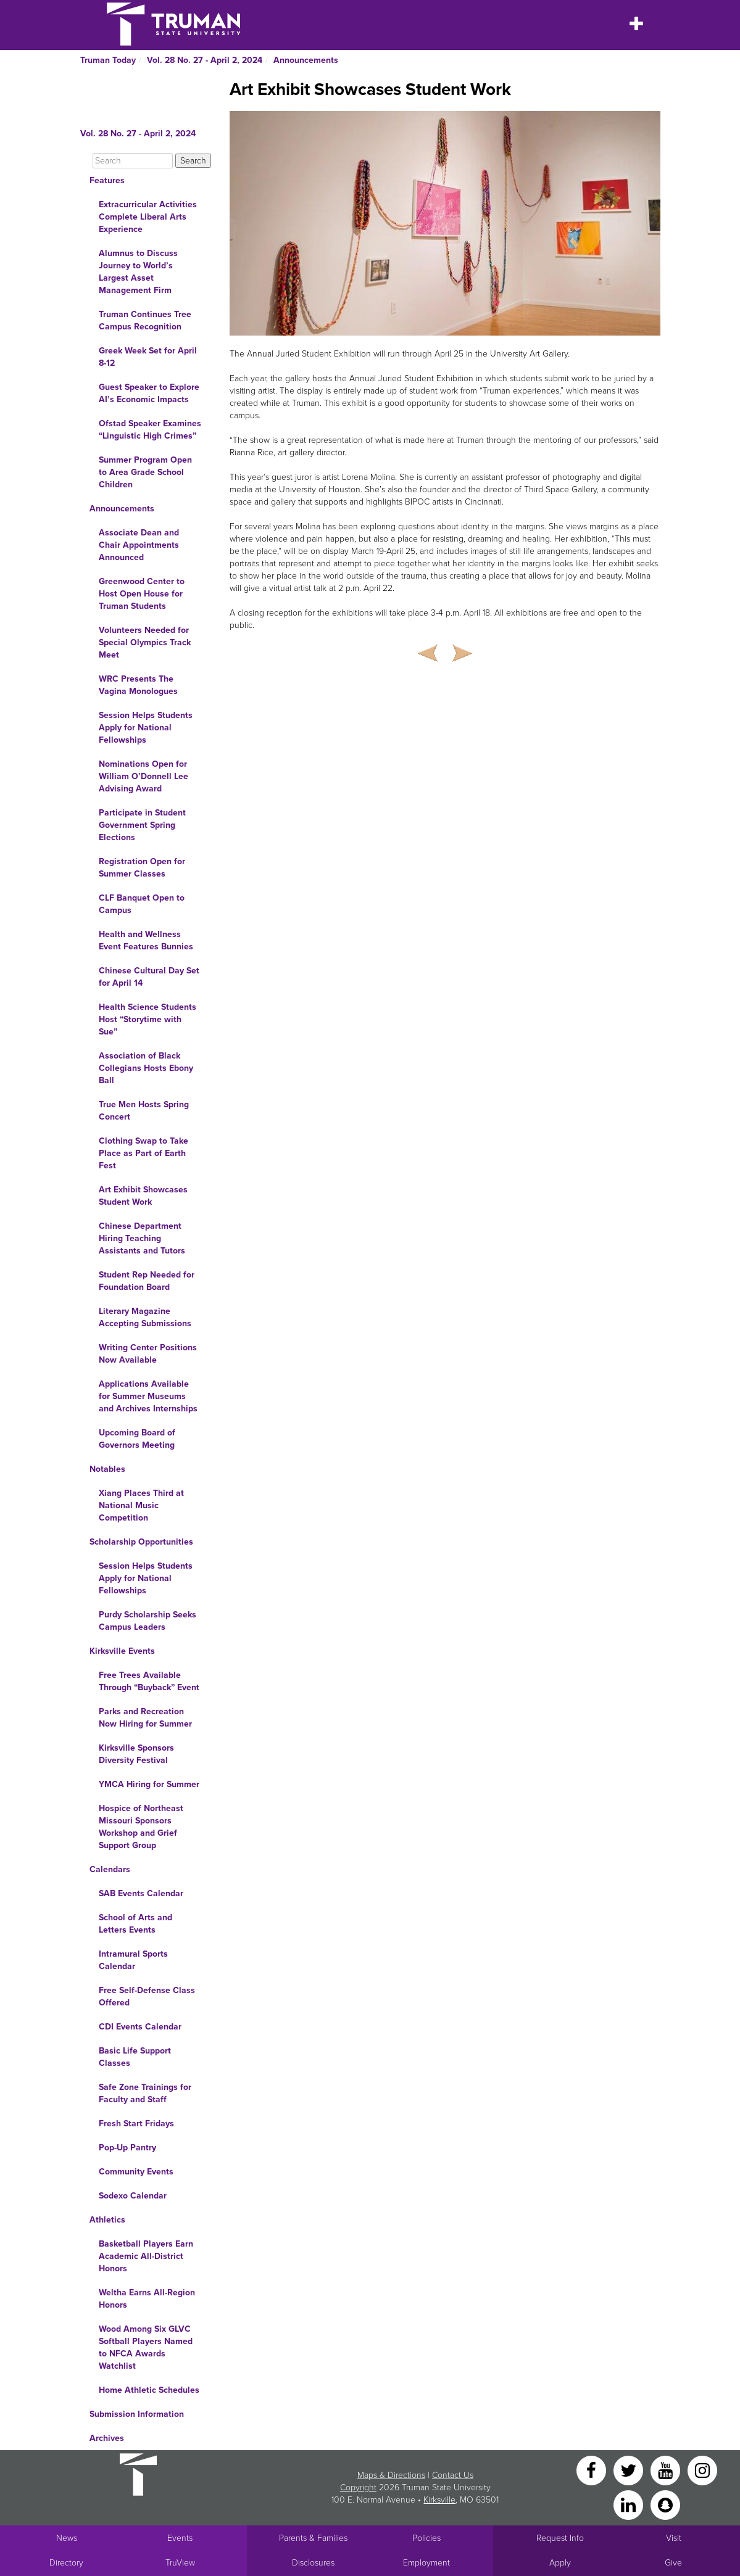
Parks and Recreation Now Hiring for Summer (145, 1717)
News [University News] (66, 2538)
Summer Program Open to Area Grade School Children (145, 472)
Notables (107, 1469)
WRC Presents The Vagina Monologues (138, 685)
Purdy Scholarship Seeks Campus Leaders (147, 1620)
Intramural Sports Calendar (133, 1960)
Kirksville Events (122, 1651)
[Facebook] (592, 2469)
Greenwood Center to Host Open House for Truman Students (142, 593)
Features (107, 180)
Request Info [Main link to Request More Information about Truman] (560, 2538)
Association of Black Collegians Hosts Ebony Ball (146, 1068)
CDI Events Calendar (140, 2026)
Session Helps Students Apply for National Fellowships (146, 727)
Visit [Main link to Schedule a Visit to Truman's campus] (673, 2538)
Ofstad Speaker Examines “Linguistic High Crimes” (150, 429)
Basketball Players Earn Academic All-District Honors (146, 2256)
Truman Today (108, 60)
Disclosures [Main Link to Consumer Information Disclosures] (313, 2562)
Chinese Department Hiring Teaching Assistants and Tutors (142, 1238)
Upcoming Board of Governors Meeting (137, 1438)
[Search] (133, 160)
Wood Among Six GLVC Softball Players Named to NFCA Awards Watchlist (146, 2347)
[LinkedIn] (629, 2504)
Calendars (109, 1869)
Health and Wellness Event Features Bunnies (146, 940)
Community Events (136, 2171)
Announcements (305, 60)
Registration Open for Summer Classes (142, 867)
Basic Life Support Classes (135, 2057)
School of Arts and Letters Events (135, 1923)
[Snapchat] (665, 2504)
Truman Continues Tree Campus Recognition (145, 320)
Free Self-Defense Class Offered (147, 1996)
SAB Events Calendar (141, 1893)
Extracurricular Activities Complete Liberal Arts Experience (148, 216)
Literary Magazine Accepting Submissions (145, 1317)
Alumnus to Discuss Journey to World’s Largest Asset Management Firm (138, 271)
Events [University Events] (180, 2538)
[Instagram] (702, 2469)
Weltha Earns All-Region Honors (147, 2298)
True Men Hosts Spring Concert (144, 1110)
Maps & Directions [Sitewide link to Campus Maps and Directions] (391, 2475)
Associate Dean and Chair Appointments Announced (139, 545)
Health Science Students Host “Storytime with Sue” (147, 1019)
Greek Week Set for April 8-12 (148, 356)
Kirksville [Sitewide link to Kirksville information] (439, 2500)
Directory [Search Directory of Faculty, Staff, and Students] (66, 2562)
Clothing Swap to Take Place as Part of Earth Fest (143, 1153)
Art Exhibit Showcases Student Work (143, 1195)
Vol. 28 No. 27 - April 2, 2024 (204, 60)
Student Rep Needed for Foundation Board (146, 1280)
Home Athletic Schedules (149, 2390)
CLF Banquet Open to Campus (142, 904)
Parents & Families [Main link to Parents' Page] (313, 2538)
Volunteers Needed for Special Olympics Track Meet (145, 642)
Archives (106, 2438)
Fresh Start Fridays (136, 2123)
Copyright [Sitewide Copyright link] (358, 2487)
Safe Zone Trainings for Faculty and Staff (145, 2093)
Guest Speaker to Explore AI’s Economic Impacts (149, 393)
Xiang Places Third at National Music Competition (141, 1505)
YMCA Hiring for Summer (149, 1784)
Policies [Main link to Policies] (426, 2538)
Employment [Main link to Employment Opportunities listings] (426, 2562)
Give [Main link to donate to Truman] (673, 2562)
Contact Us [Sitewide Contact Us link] (452, 2475)
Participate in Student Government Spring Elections (142, 825)
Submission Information (136, 2414)
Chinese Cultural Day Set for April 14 (149, 976)
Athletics (107, 2220)
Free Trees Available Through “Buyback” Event (149, 1681)
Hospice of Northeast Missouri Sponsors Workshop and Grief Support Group (141, 1827)
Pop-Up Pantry (127, 2147)
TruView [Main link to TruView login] (180, 2562)
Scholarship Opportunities (141, 1542)
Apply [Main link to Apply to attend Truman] (560, 2562)
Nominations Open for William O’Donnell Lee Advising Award (143, 776)
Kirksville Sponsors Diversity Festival (136, 1754)
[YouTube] (666, 2469)
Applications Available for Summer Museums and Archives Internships (148, 1396)
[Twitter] (629, 2469)
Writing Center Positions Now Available (148, 1353)
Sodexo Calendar (133, 2195)
